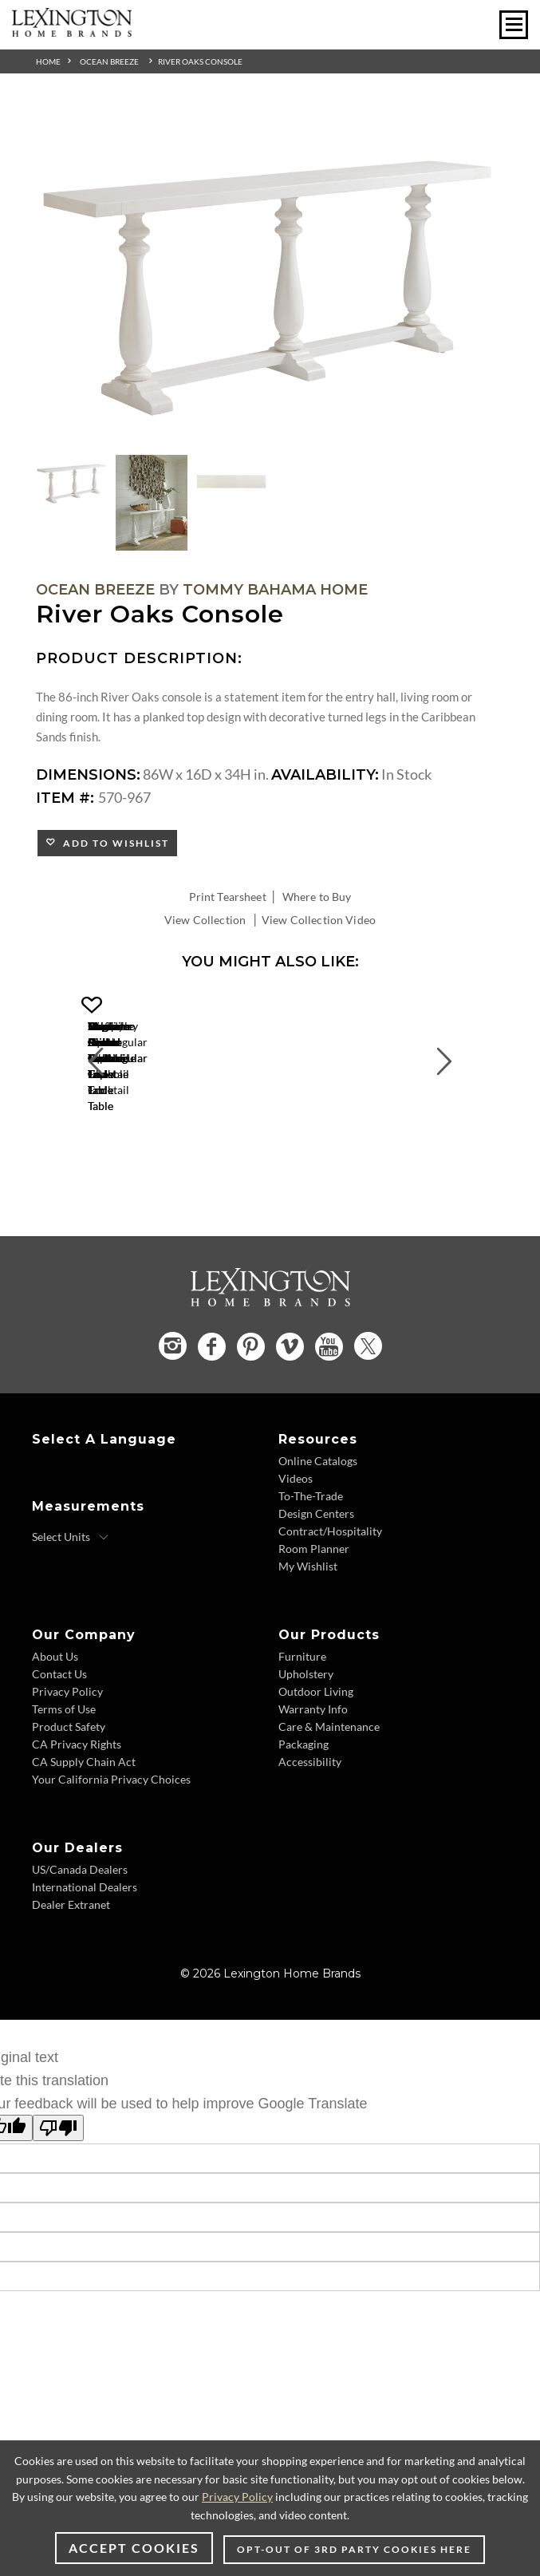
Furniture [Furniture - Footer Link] (302, 1731)
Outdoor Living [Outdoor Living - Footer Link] (315, 1766)
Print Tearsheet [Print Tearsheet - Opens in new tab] (227, 896)
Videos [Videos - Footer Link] (295, 1553)
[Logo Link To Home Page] (72, 31)
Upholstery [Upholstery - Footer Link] (305, 1749)
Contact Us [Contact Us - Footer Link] (59, 1749)
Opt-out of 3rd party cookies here (354, 2549)
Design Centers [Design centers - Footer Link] (316, 1588)
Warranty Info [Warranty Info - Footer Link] (313, 1784)
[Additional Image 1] (270, 278)
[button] (299, 1005)
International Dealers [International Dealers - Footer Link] (84, 1962)
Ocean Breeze (109, 61)
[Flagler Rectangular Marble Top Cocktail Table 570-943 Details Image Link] (430, 1144)
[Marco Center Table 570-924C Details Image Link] (191, 1144)
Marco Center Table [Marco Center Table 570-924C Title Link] (191, 1164)
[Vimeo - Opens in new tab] (290, 1422)
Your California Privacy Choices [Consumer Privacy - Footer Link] (111, 1854)
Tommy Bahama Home (275, 590)
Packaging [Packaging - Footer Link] (303, 1819)
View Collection (205, 919)
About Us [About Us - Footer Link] (55, 1731)
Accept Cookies (134, 2547)
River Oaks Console (200, 61)
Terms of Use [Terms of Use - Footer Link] (64, 1784)
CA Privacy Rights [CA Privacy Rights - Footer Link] (76, 1819)
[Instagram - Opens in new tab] (173, 1421)
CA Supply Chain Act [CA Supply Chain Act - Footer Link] (84, 1836)
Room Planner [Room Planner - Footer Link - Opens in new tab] (313, 1623)
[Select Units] (70, 1612)
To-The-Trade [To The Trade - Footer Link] (310, 1571)
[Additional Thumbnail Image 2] (151, 503)
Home (48, 61)
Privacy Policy (237, 2496)
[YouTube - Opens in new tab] (329, 1422)
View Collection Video (319, 919)
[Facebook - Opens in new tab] (212, 1422)
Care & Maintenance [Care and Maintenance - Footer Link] (329, 1801)
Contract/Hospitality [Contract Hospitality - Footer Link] (330, 1606)
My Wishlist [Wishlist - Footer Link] (307, 1641)
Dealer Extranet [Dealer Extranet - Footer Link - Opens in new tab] (71, 1979)
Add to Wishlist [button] (113, 843)
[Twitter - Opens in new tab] (368, 1421)
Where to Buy (317, 896)
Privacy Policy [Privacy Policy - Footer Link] (67, 1766)
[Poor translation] (58, 2204)
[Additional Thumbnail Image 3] (231, 482)
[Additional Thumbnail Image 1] (72, 482)
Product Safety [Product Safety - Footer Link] (68, 1801)
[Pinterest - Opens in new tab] (251, 1422)
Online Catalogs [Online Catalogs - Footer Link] (317, 1536)
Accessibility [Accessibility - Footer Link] (309, 1836)
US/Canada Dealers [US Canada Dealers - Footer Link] (80, 1944)
